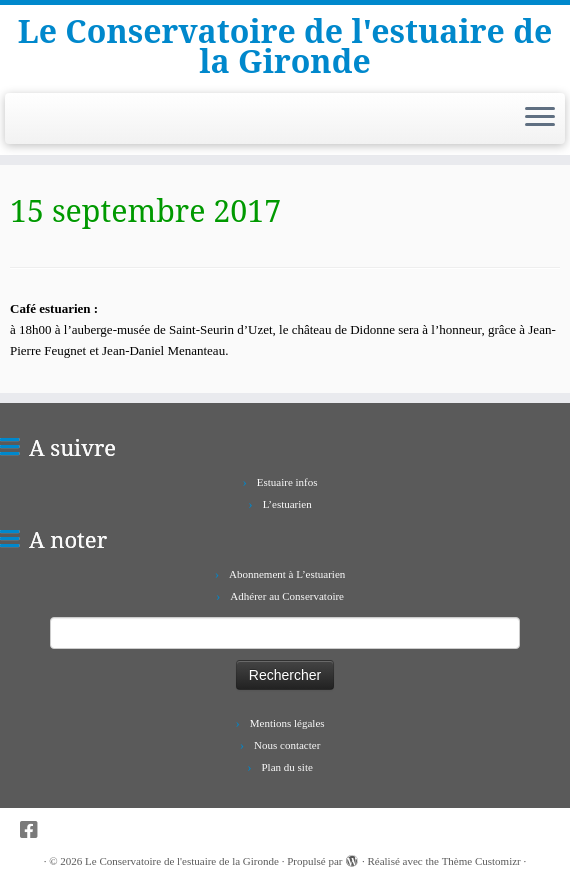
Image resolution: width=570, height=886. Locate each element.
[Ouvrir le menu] (540, 119)
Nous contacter (287, 745)
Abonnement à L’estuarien (287, 574)
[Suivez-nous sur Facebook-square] (35, 830)
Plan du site (287, 767)
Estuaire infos (287, 482)
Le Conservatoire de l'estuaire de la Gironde (285, 46)
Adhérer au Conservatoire (287, 596)
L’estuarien (287, 504)
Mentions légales (287, 723)
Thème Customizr (481, 861)
